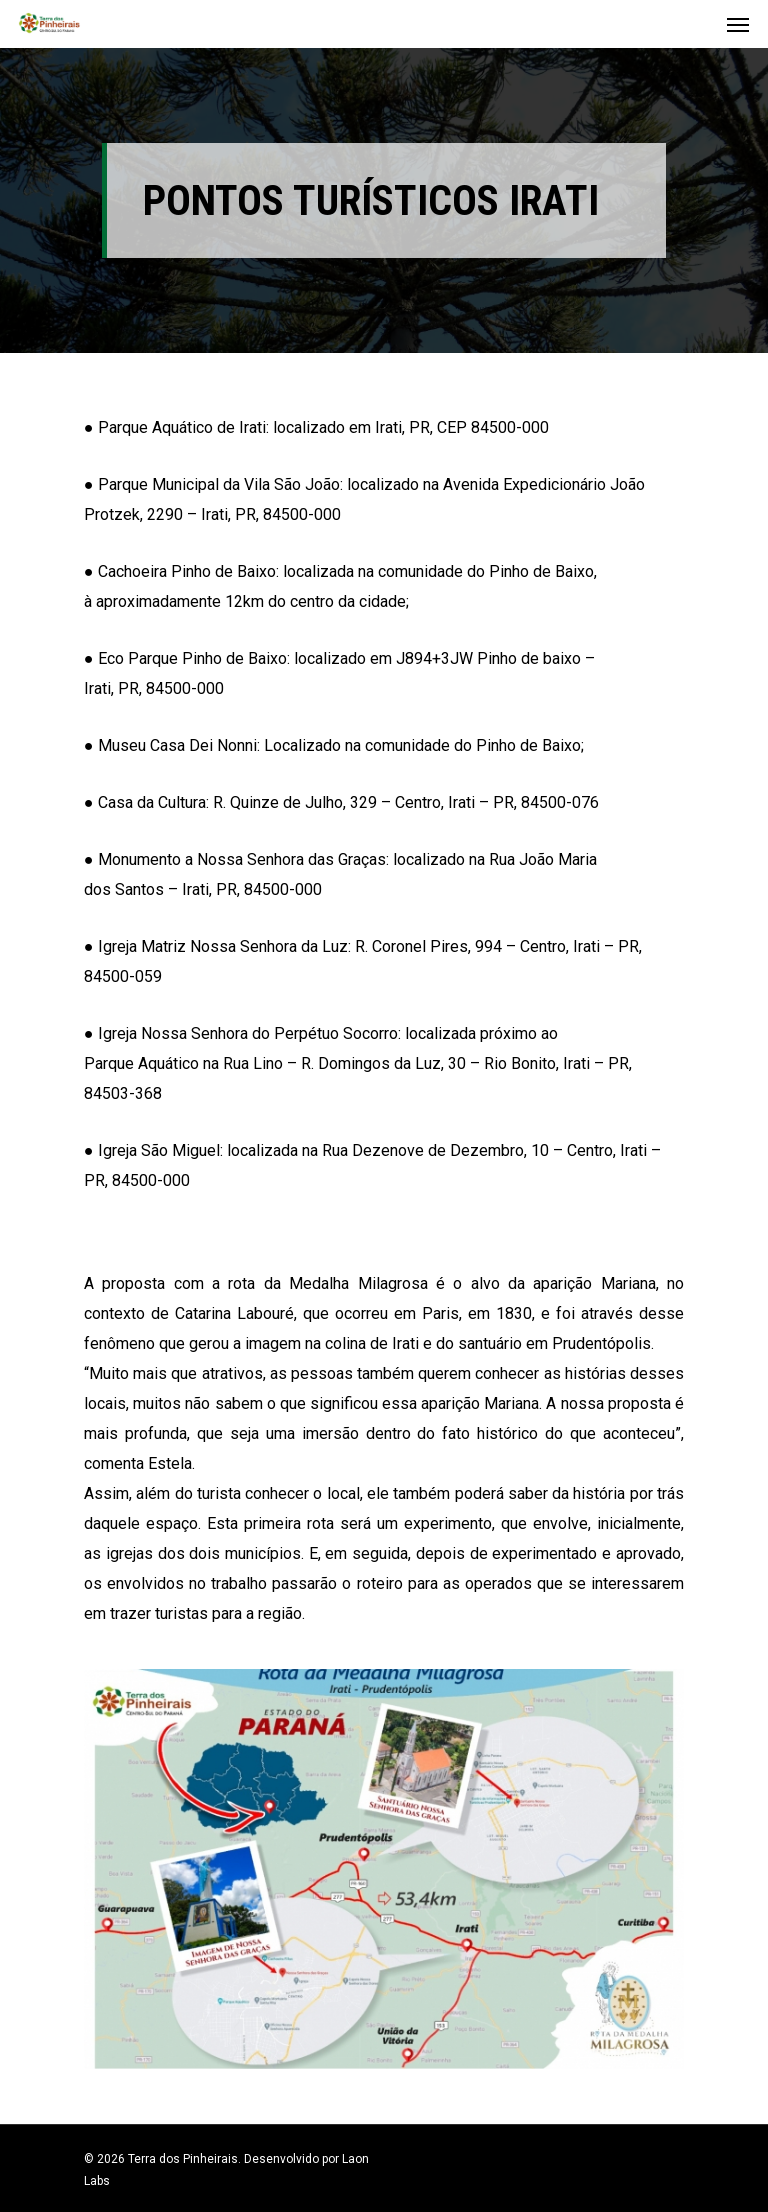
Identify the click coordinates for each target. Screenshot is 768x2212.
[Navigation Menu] (738, 24)
